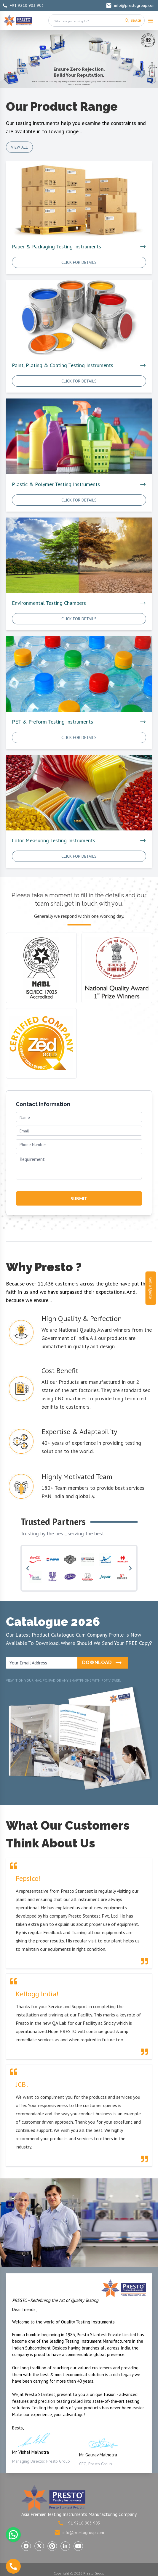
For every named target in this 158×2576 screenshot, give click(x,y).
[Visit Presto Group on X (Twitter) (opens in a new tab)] (39, 2546)
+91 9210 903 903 (23, 5)
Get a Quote (151, 1288)
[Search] (133, 20)
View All (19, 147)
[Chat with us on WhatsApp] (13, 2534)
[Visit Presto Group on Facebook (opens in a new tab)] (26, 2546)
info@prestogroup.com (131, 5)
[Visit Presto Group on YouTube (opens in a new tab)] (78, 2546)
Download (102, 1662)
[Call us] (13, 2566)
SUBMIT (79, 1198)
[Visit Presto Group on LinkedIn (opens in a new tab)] (65, 2546)
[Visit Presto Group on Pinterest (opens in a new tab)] (52, 2546)
